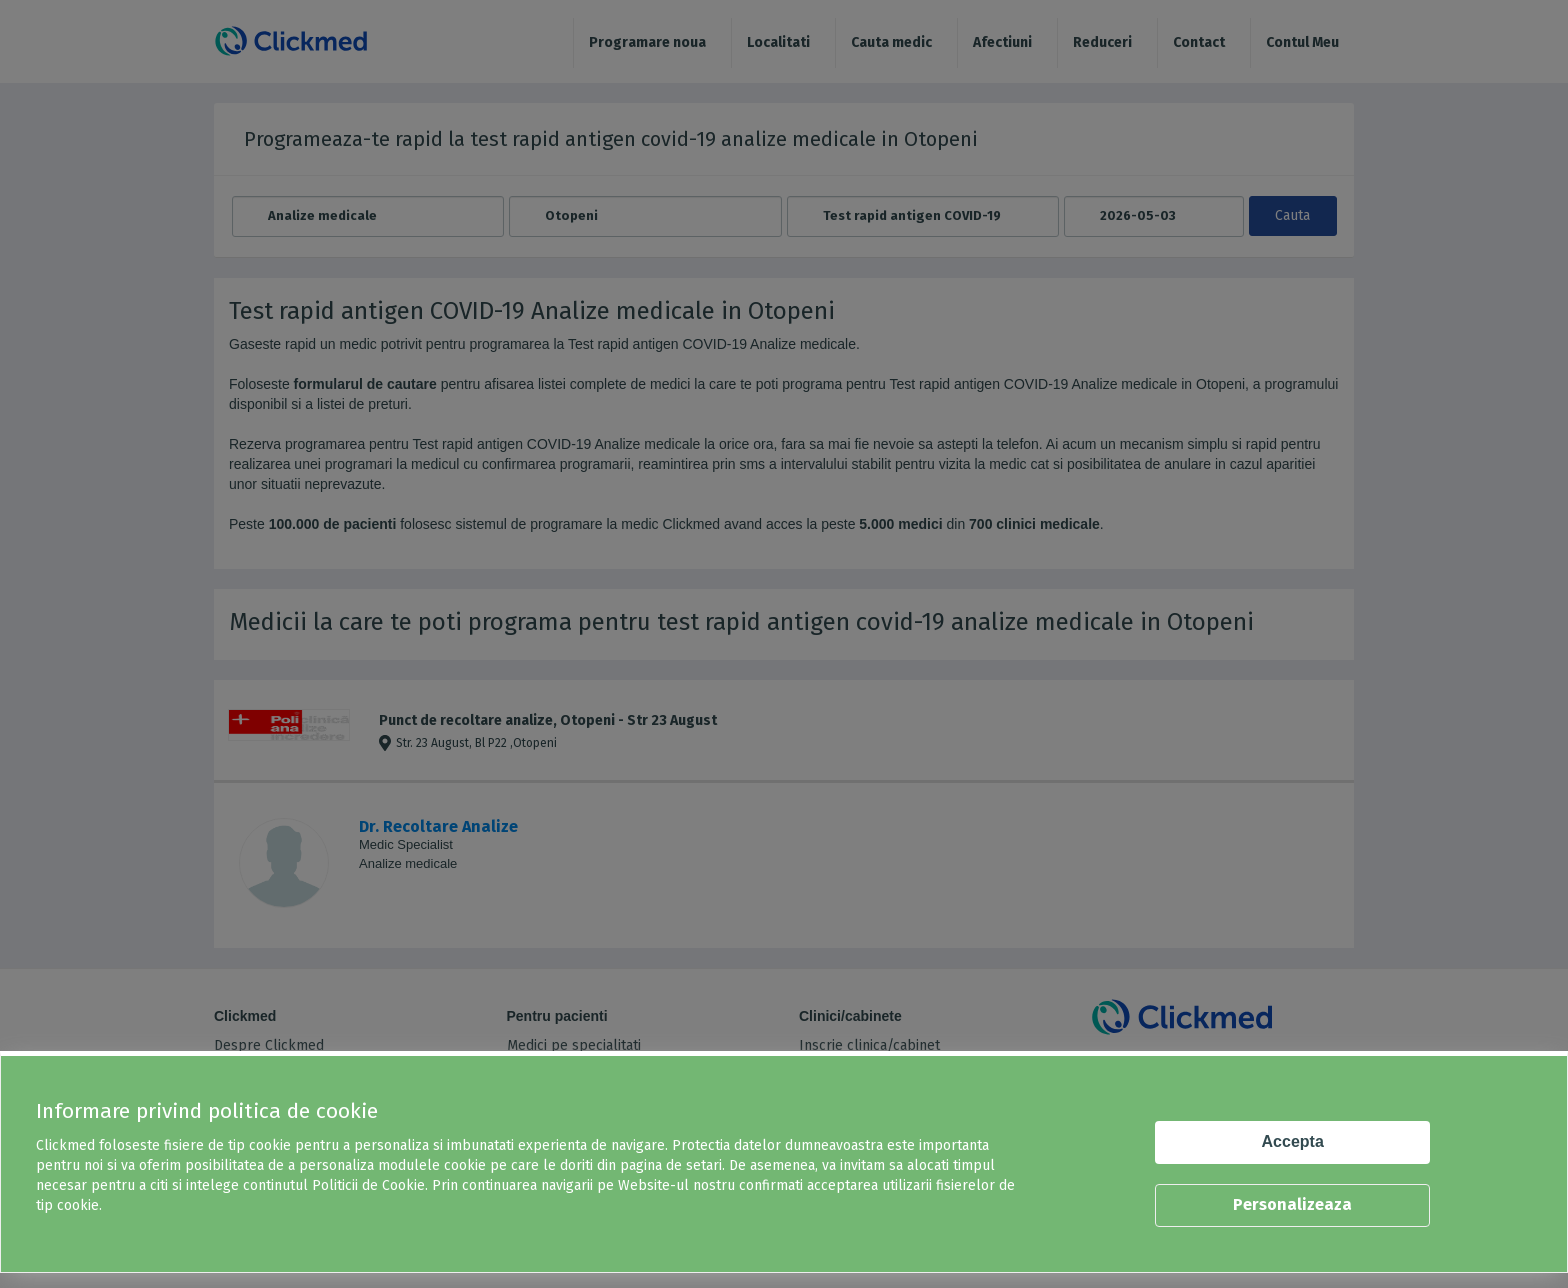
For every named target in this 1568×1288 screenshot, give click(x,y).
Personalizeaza (1292, 1204)
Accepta (1293, 1141)
